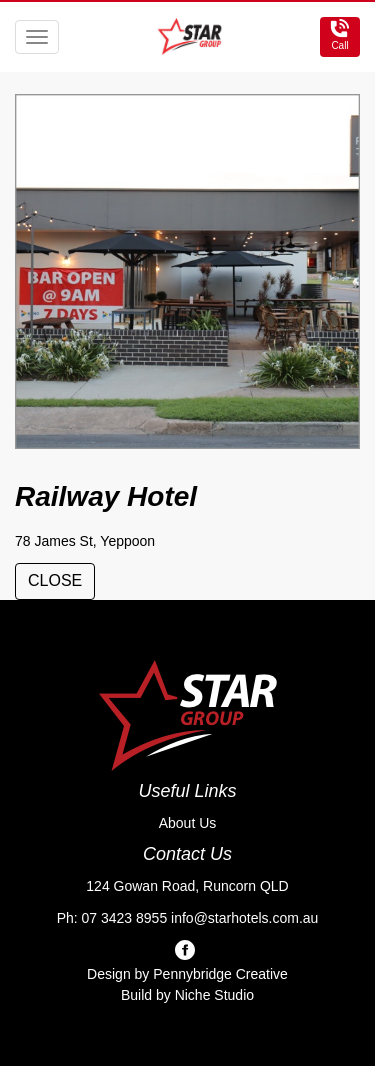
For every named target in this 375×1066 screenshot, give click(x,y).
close (55, 580)
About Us (188, 823)
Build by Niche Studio (187, 995)
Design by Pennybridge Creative (187, 974)
